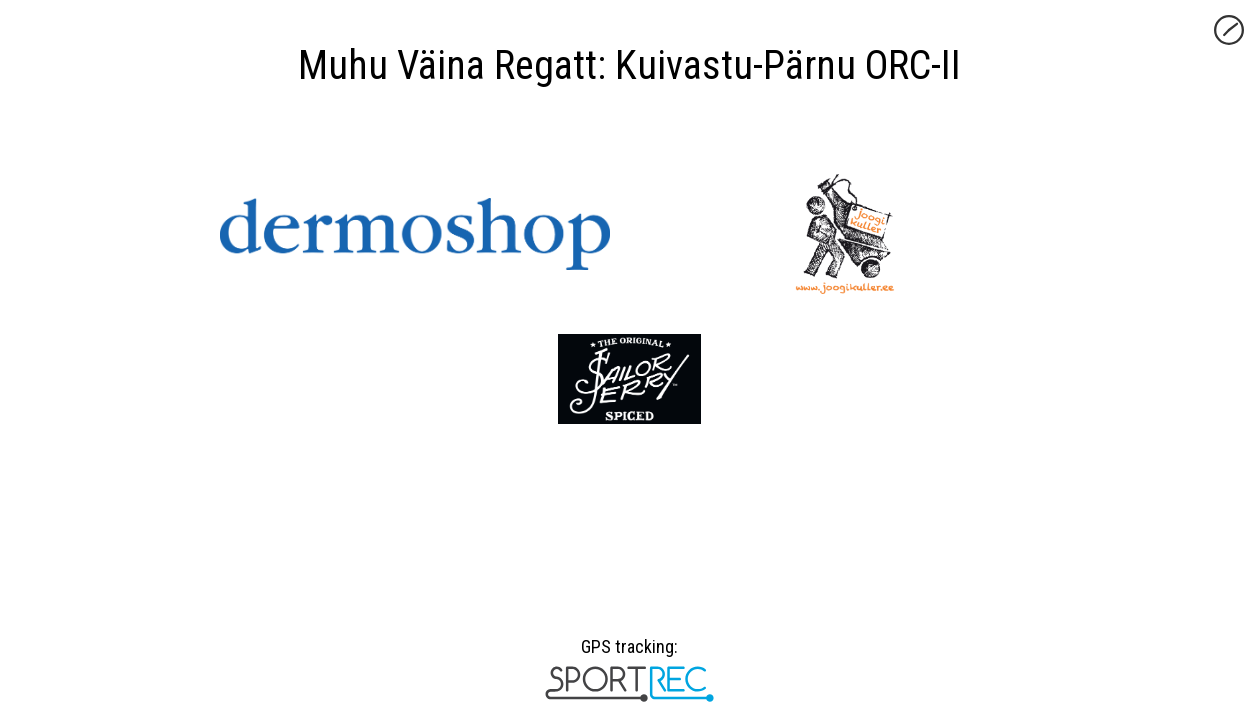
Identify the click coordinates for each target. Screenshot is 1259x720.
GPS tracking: (629, 654)
